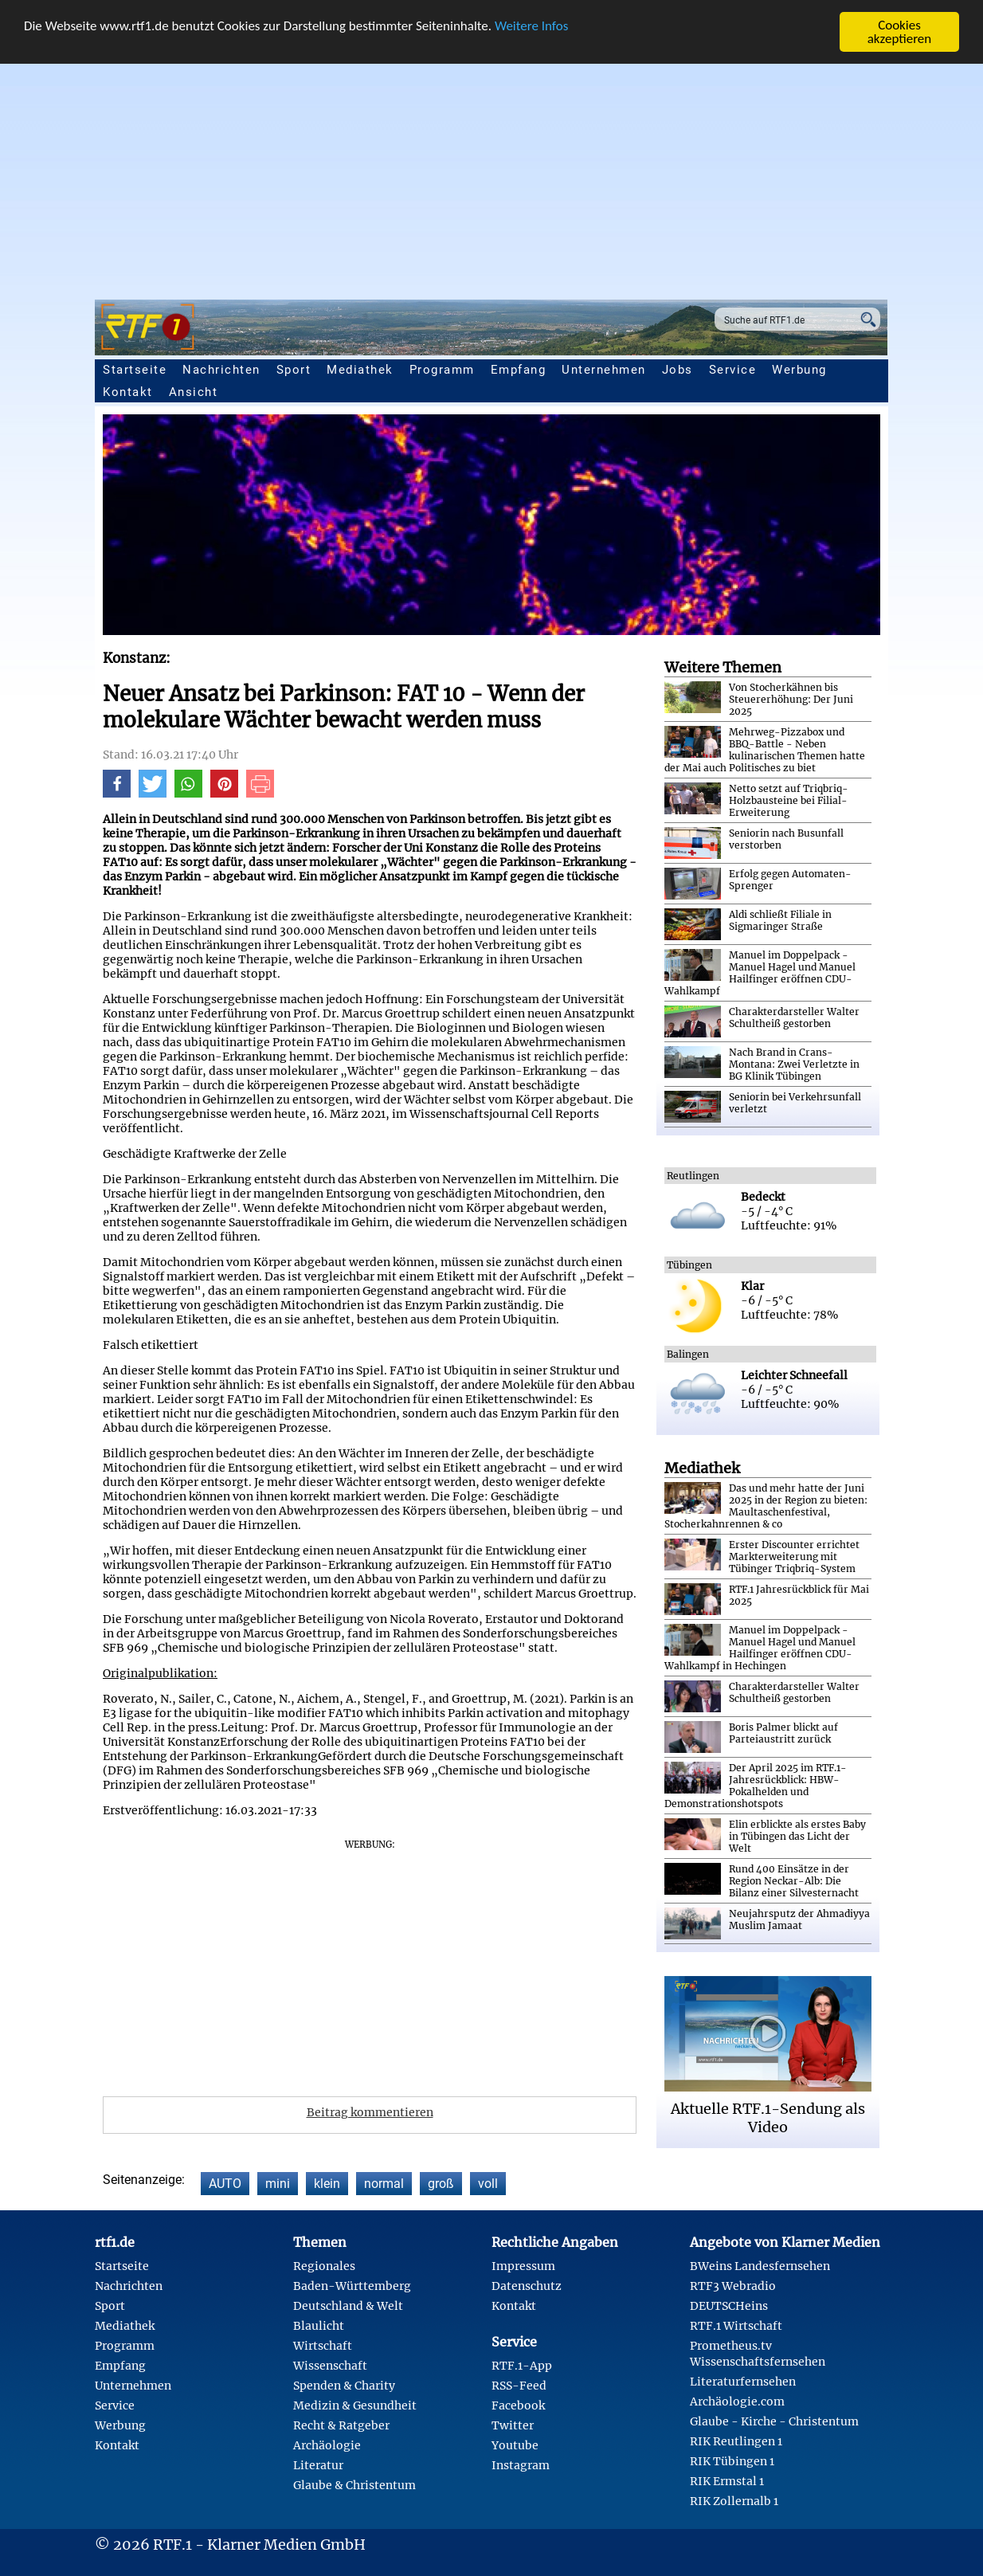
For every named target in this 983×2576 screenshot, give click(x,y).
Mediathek (360, 370)
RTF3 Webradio (733, 2286)
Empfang (518, 370)
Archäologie (327, 2445)
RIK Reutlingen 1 (736, 2441)
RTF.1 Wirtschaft (736, 2326)
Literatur (318, 2465)
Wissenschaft (330, 2365)
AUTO (225, 2183)
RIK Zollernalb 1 (734, 2501)
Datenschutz (527, 2286)
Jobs (677, 370)
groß (441, 2183)
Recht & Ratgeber (341, 2425)
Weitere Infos (531, 26)
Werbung (799, 370)
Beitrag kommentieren (370, 2112)
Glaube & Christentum (354, 2485)
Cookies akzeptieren (899, 32)
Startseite (134, 370)
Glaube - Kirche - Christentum (774, 2421)
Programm (442, 370)
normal (384, 2183)
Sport (293, 370)
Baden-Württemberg (352, 2286)
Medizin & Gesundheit (355, 2405)
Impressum (523, 2266)
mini (277, 2183)
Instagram (521, 2465)
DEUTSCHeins (729, 2306)
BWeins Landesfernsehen (760, 2266)
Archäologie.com (737, 2401)
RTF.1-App (522, 2365)
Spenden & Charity (344, 2385)
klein (327, 2183)
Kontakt (128, 392)
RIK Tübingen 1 (732, 2461)
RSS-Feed (519, 2385)
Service (733, 370)
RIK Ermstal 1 (727, 2481)
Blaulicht (318, 2326)
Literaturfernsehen (743, 2381)
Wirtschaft (322, 2346)
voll (488, 2183)
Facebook (518, 2405)
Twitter (513, 2425)
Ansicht (193, 392)
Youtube (515, 2445)
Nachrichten (221, 370)
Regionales (324, 2266)
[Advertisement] (491, 172)
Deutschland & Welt (348, 2306)
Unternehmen (604, 370)
